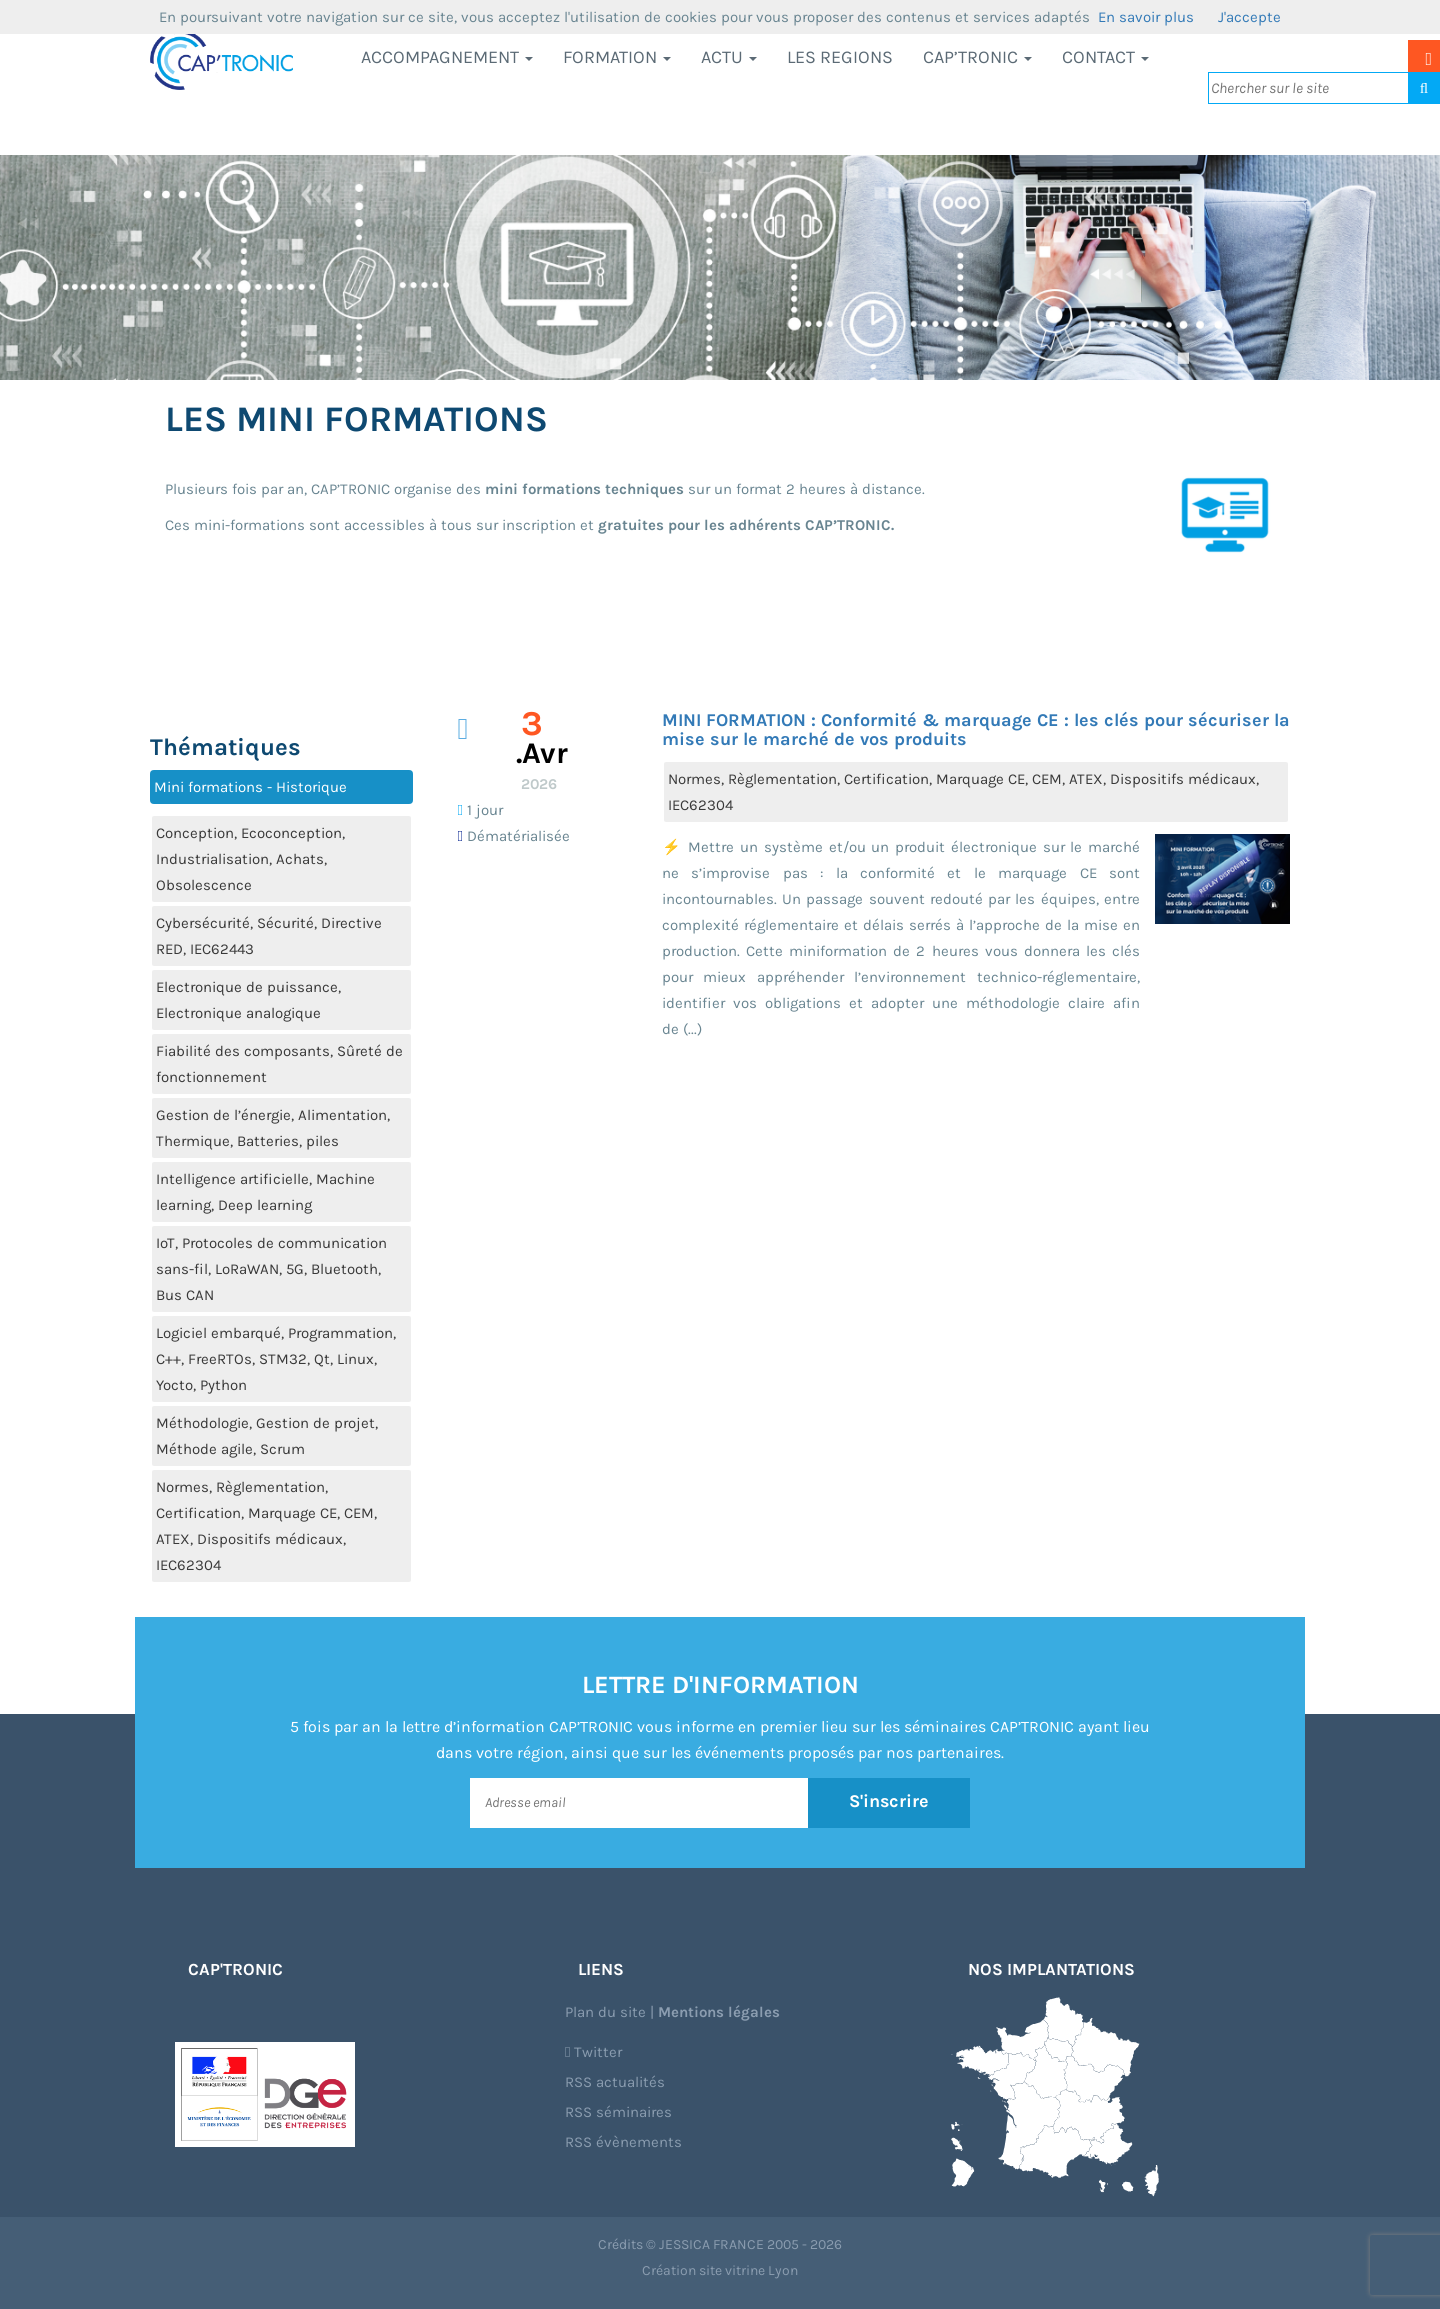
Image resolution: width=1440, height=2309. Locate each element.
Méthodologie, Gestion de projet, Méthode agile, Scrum (267, 1436)
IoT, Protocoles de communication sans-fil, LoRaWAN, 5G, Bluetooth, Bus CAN (271, 1269)
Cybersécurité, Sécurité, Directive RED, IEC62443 (269, 936)
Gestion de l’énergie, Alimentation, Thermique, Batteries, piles (273, 1128)
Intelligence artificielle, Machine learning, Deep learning (265, 1192)
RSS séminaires (618, 2112)
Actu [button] (729, 57)
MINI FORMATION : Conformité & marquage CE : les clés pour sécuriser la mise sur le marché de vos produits (976, 730)
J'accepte (1249, 17)
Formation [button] (617, 57)
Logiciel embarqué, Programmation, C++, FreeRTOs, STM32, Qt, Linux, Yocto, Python (276, 1359)
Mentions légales (719, 2012)
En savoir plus (1146, 17)
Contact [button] (1105, 57)
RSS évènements (623, 2142)
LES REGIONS (840, 57)
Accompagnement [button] (447, 57)
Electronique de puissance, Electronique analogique (248, 1000)
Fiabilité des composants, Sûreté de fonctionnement (279, 1064)
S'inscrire (889, 1802)
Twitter (593, 2052)
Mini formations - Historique (250, 787)
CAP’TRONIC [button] (977, 57)
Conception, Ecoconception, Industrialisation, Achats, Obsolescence (250, 859)
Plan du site (605, 2012)
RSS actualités (615, 2082)
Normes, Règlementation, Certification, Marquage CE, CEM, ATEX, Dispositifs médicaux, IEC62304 (266, 1526)
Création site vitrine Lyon (720, 2270)
